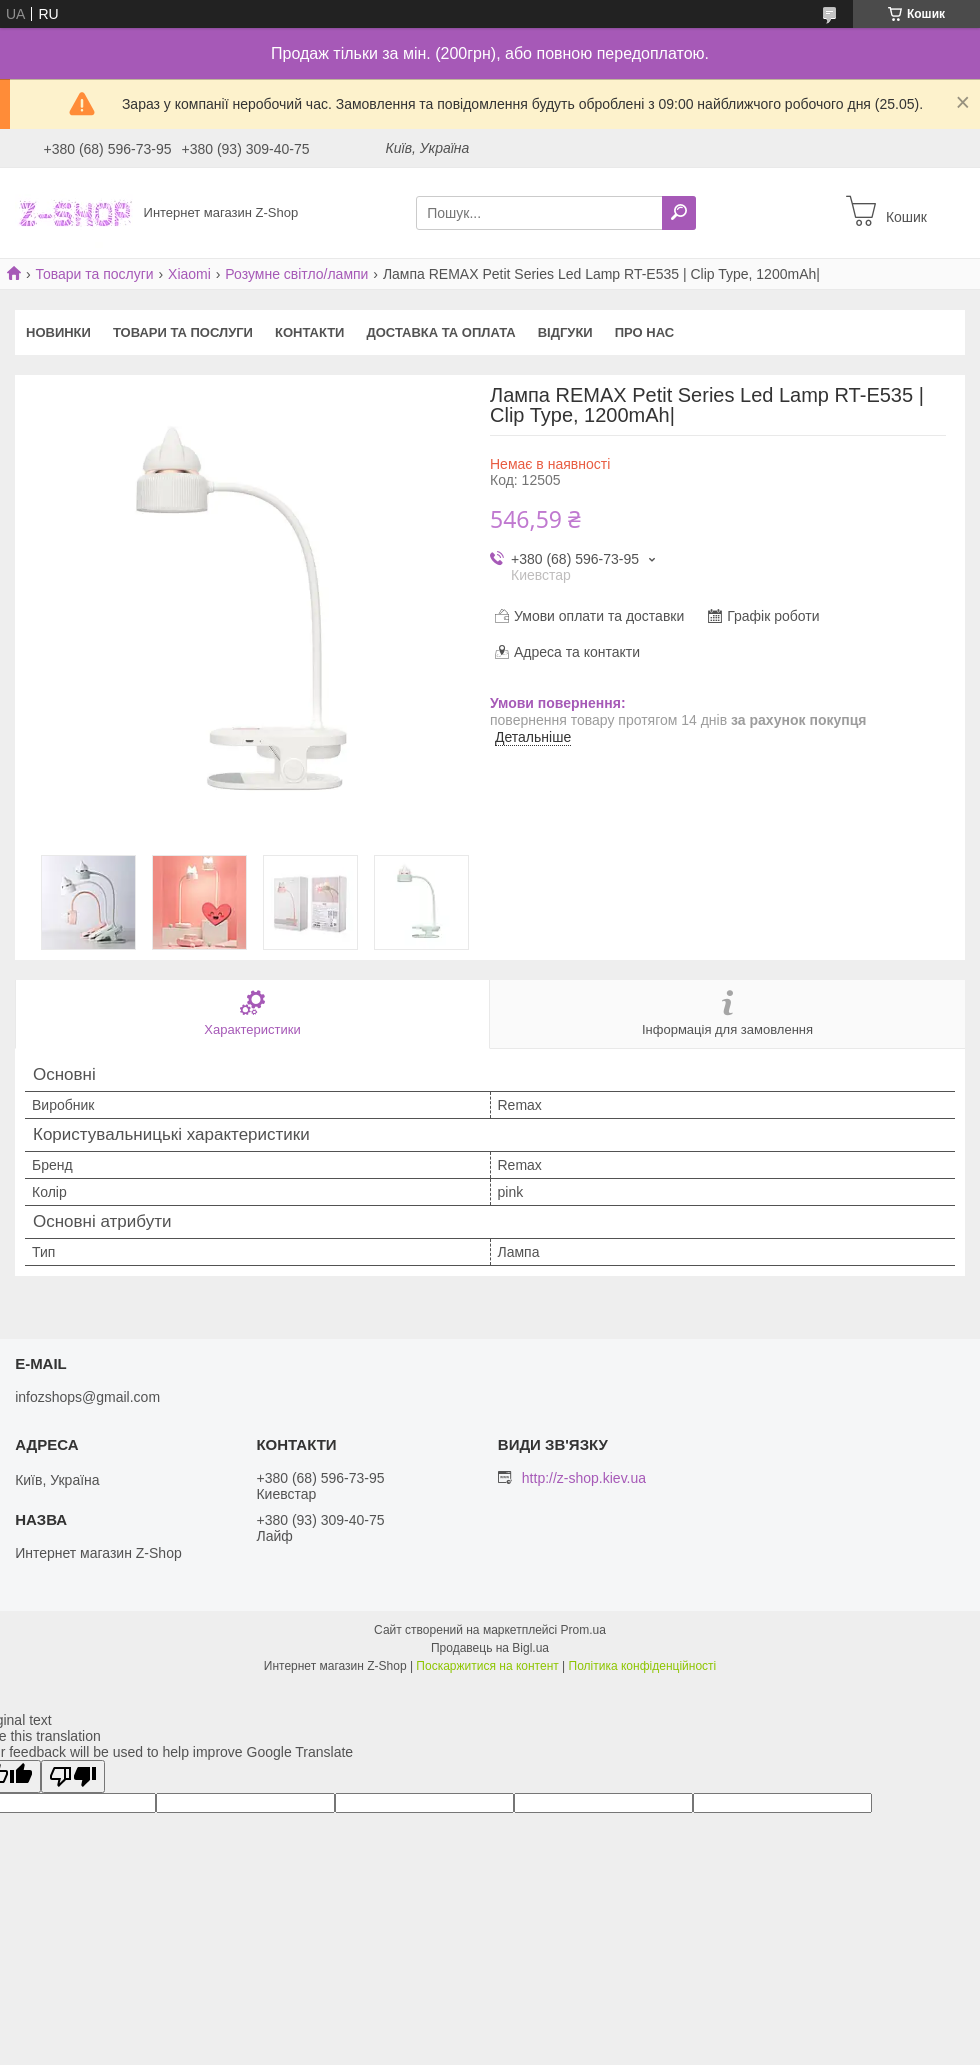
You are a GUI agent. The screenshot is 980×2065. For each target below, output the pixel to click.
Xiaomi (189, 274)
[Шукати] (679, 213)
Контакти (310, 332)
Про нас (644, 332)
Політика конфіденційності (643, 1666)
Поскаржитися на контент (487, 1666)
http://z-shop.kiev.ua (584, 1478)
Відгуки (565, 332)
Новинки (58, 332)
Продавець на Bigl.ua (490, 1648)
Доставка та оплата (440, 332)
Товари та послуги (94, 274)
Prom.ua (583, 1630)
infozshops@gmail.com (87, 1397)
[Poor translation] (73, 1776)
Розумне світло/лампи (296, 274)
